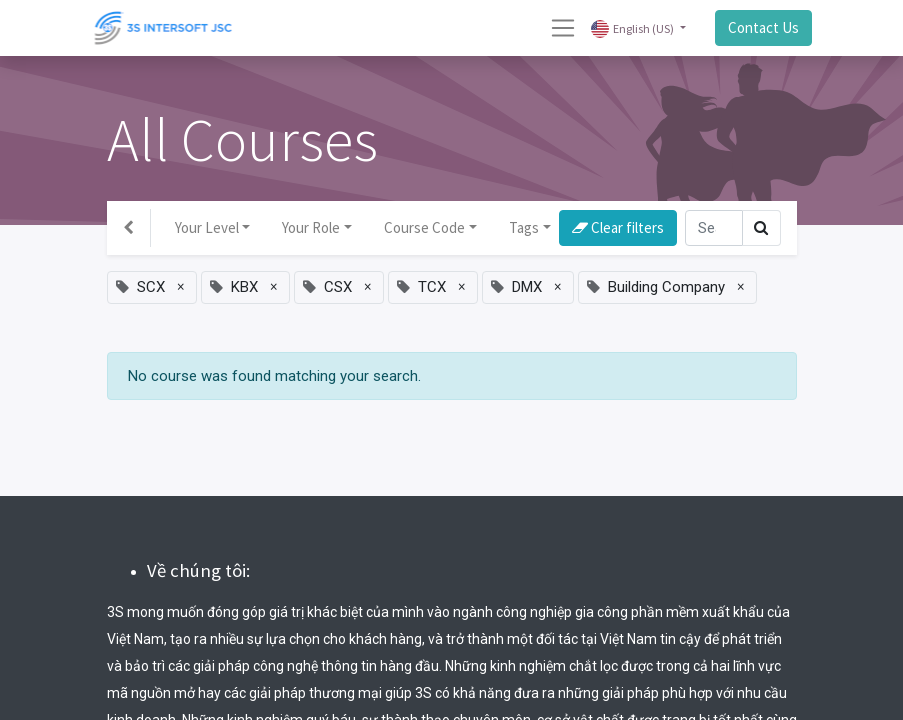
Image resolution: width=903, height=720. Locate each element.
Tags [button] (524, 227)
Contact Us (763, 27)
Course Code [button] (424, 227)
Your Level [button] (207, 227)
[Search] (714, 228)
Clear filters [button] (618, 227)
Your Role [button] (311, 227)
